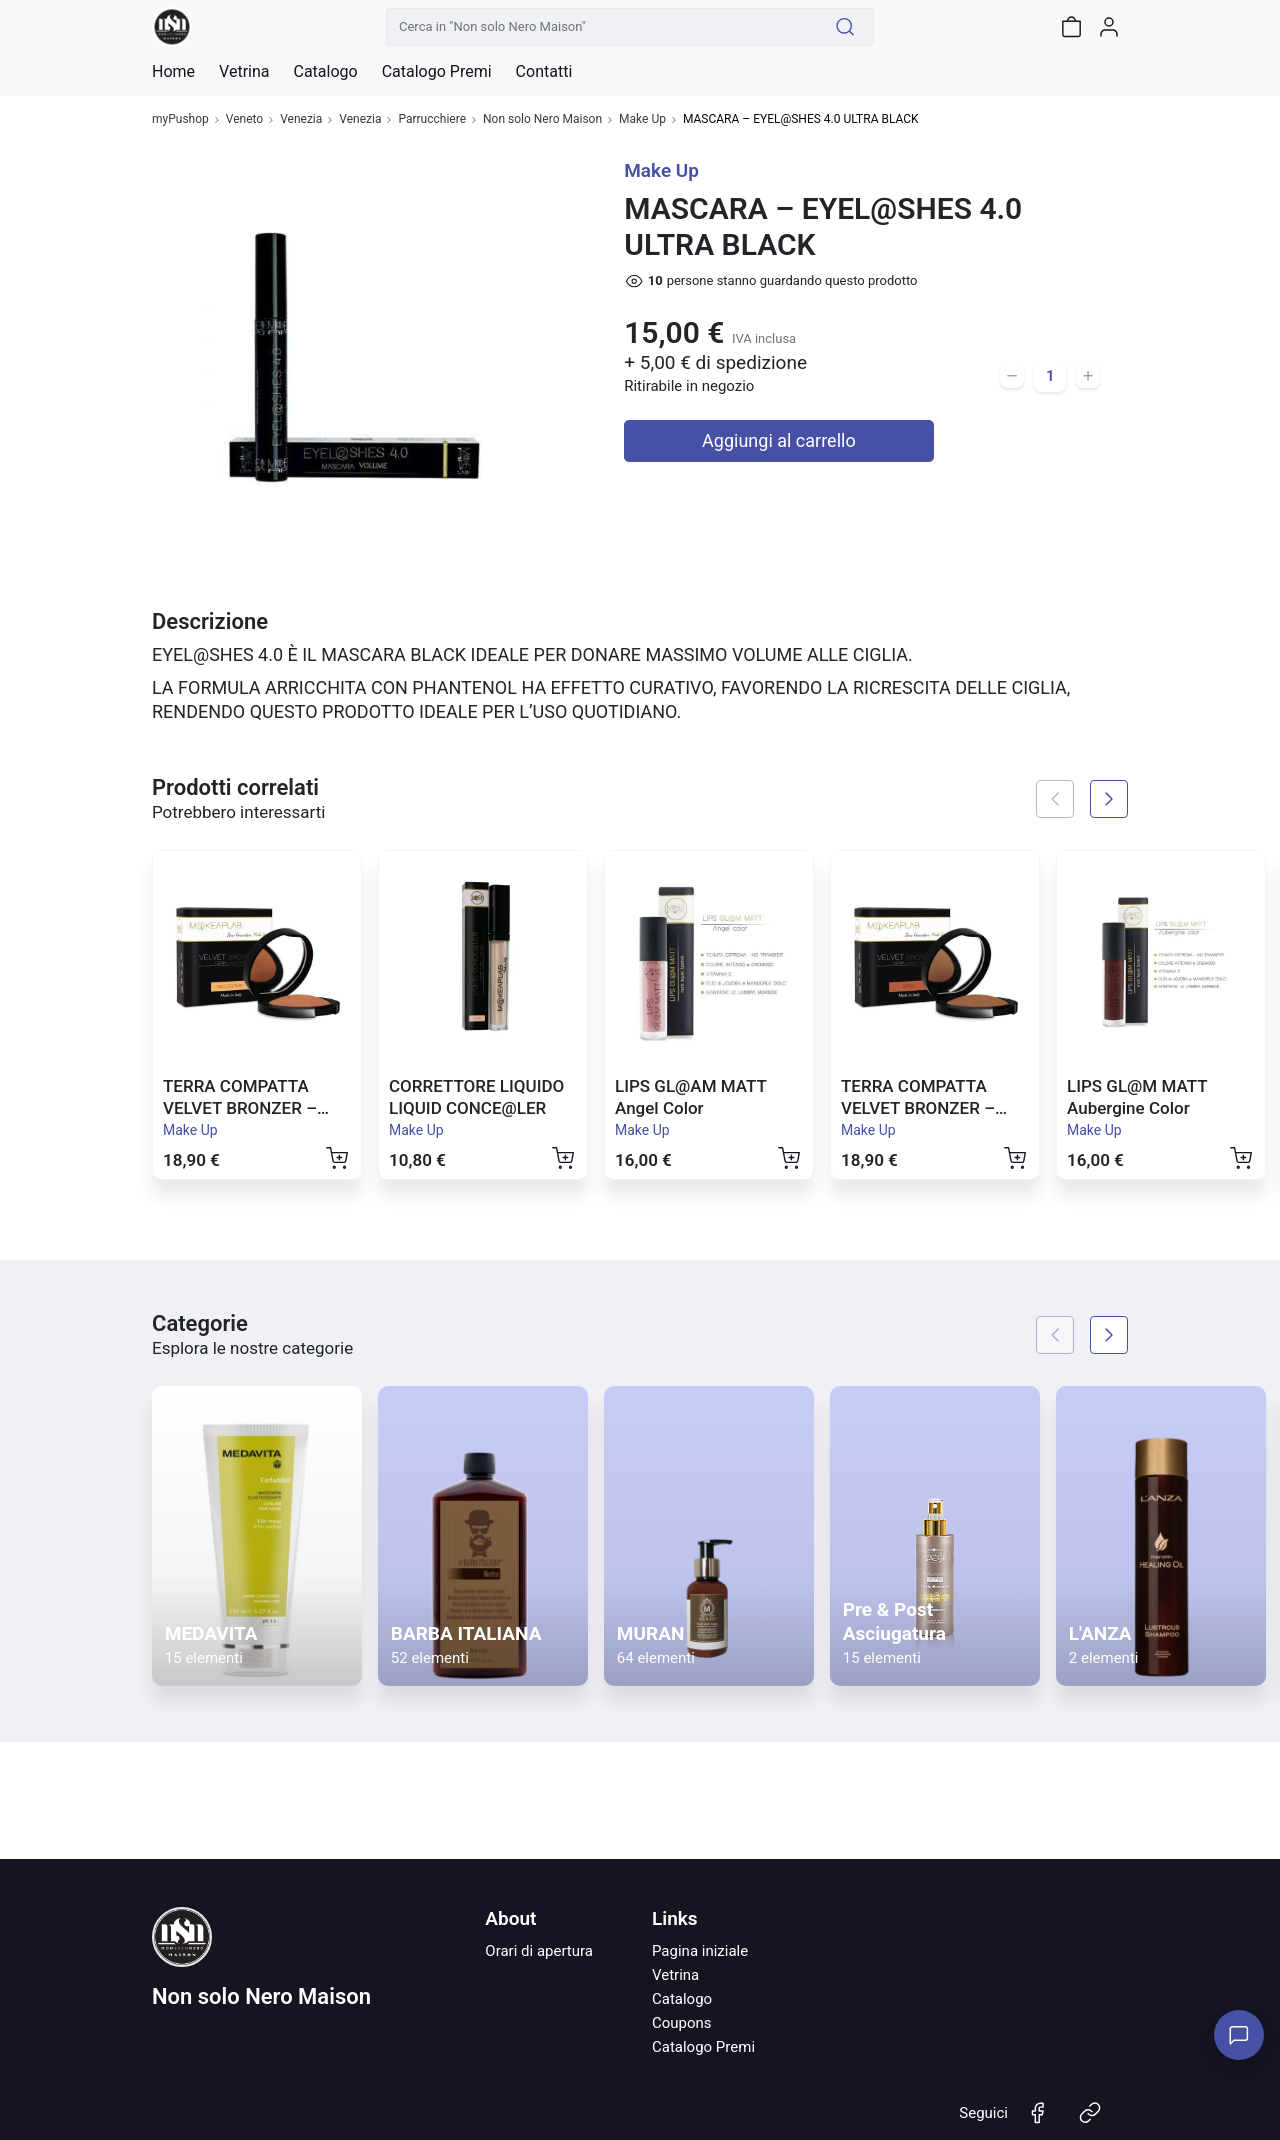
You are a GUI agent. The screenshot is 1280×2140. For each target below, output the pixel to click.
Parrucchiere (432, 119)
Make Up (642, 119)
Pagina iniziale (700, 1951)
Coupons (682, 2023)
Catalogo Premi (703, 2047)
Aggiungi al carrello (779, 440)
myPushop (180, 119)
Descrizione (210, 621)
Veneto (244, 119)
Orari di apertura (539, 1951)
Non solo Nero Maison (542, 119)
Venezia (301, 119)
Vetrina (675, 1975)
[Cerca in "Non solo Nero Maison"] (602, 27)
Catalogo (325, 72)
